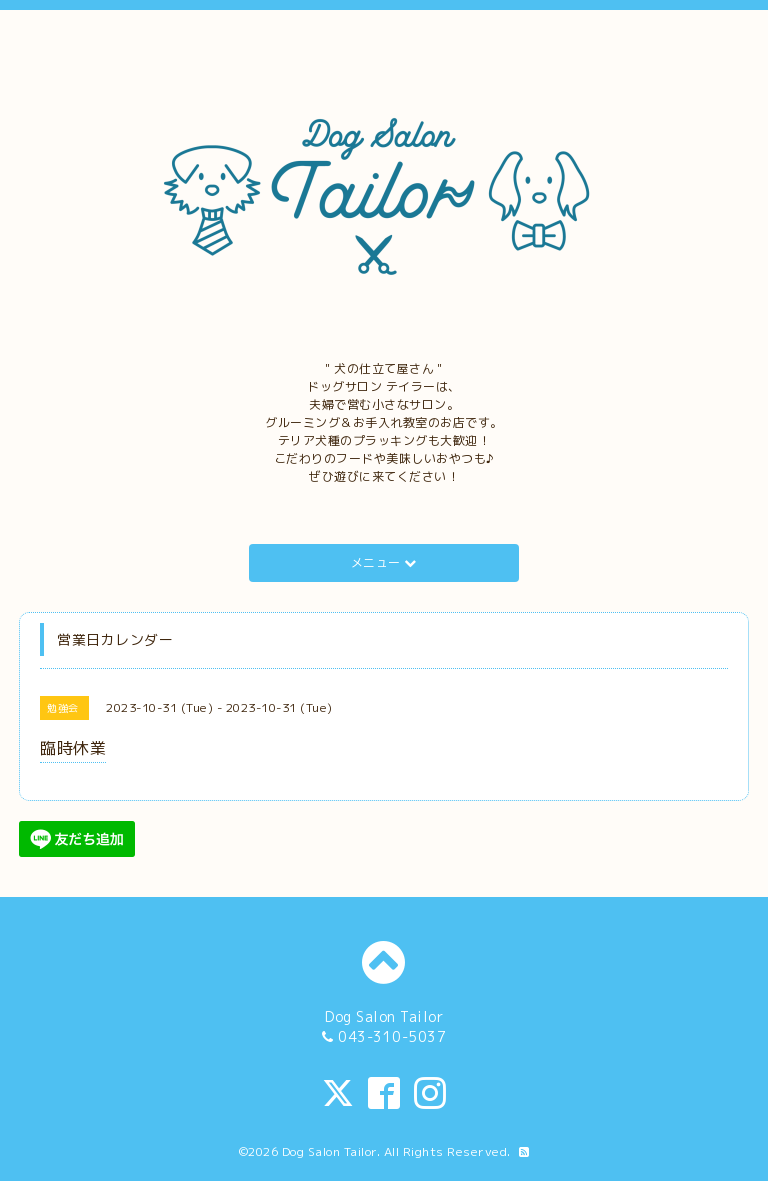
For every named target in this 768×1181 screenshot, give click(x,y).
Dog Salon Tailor (329, 1151)
